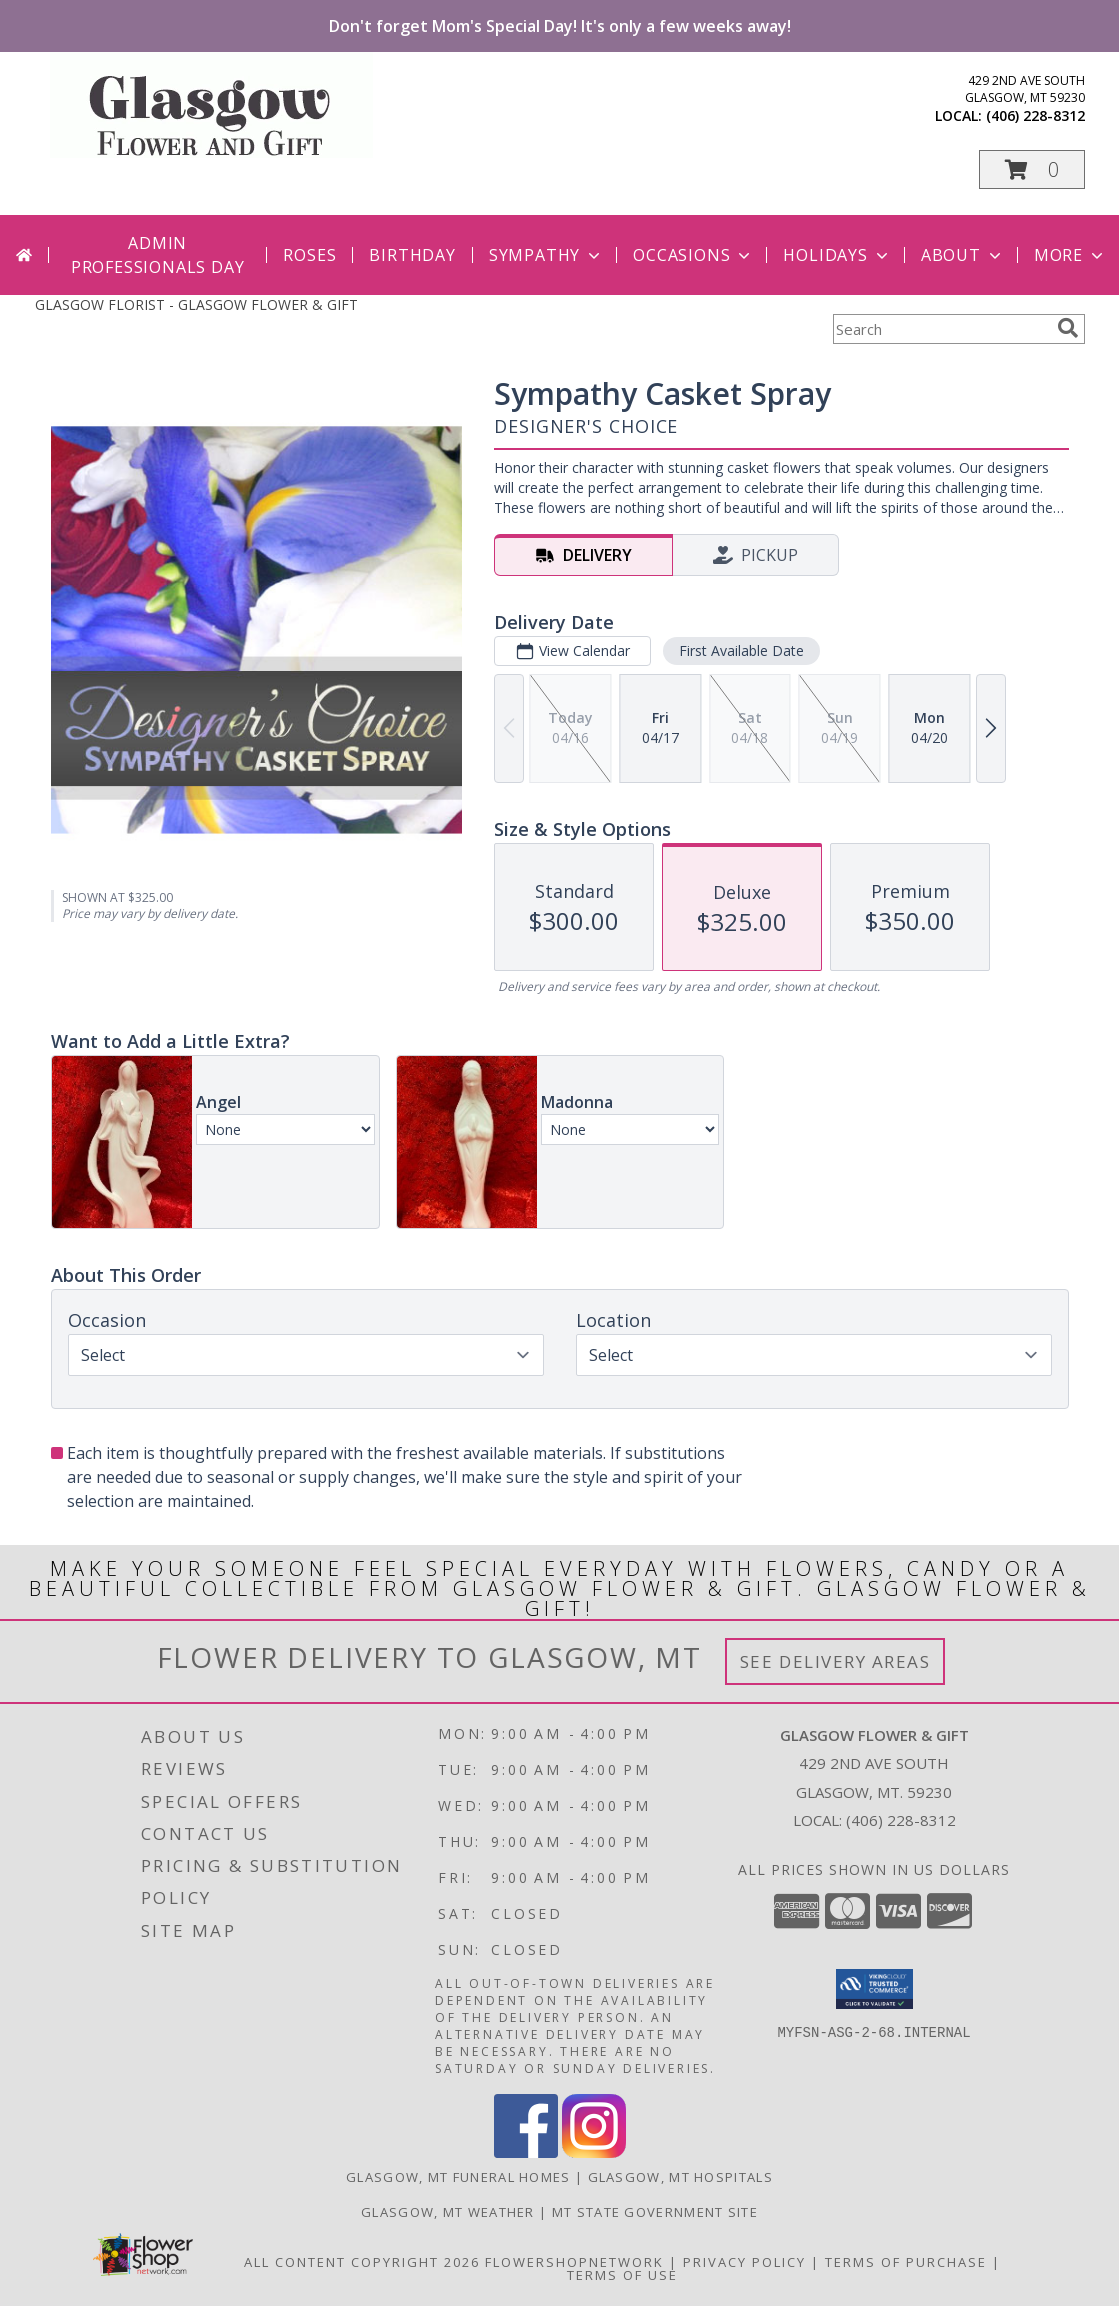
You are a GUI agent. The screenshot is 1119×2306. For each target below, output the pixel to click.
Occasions (693, 255)
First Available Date (740, 650)
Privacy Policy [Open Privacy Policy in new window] (744, 2262)
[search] (1068, 328)
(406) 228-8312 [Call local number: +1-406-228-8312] (1035, 115)
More (1070, 255)
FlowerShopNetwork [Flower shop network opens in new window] (574, 2262)
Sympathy (546, 255)
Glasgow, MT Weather (448, 2212)
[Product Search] (941, 329)
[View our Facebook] (526, 2152)
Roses (309, 255)
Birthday (412, 255)
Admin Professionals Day (158, 255)
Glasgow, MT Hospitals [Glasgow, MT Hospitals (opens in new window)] (680, 2177)
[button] (1032, 169)
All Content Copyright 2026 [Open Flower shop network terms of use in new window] (362, 2262)
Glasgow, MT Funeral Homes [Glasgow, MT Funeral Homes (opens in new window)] (458, 2177)
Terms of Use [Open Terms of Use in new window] (622, 2275)
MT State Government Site (655, 2212)
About (963, 255)
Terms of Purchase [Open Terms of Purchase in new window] (906, 2262)
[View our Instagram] (594, 2152)
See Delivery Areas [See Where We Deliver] (835, 1661)
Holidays (837, 255)
